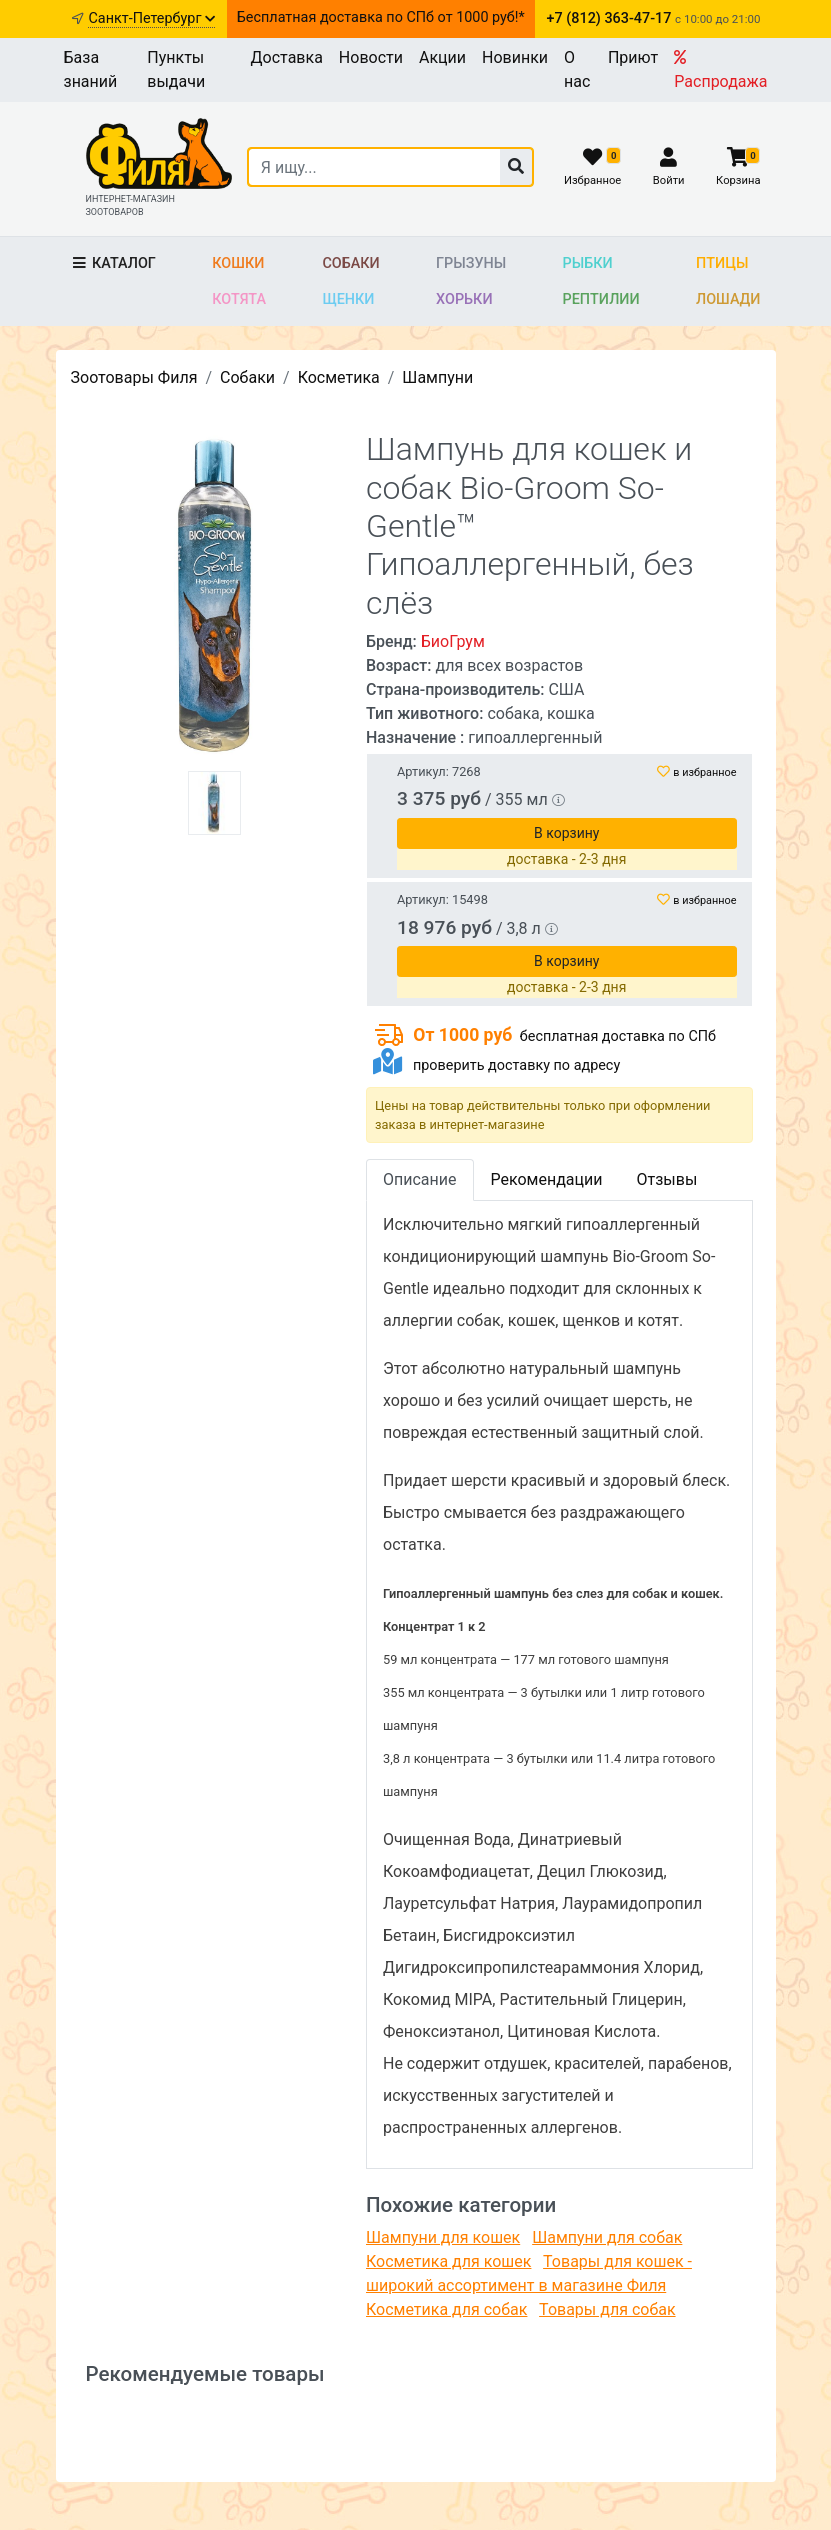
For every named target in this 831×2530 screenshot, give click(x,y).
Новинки (515, 57)
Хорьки (464, 299)
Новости (371, 57)
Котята (239, 299)
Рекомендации (547, 1179)
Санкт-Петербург (151, 18)
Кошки (238, 263)
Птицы (722, 263)
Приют (633, 57)
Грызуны (471, 263)
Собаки (350, 263)
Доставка (287, 57)
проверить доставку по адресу (516, 1065)
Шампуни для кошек (443, 2237)
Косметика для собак (446, 2309)
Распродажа (720, 70)
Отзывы (666, 1179)
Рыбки (588, 263)
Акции (442, 57)
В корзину (566, 833)
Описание (420, 1179)
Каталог (113, 263)
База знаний (91, 69)
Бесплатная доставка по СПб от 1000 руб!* (381, 17)
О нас (577, 69)
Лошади (728, 299)
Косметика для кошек (448, 2261)
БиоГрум (453, 641)
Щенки (348, 299)
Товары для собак (607, 2309)
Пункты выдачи (176, 69)
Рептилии (601, 299)
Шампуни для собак (607, 2237)
